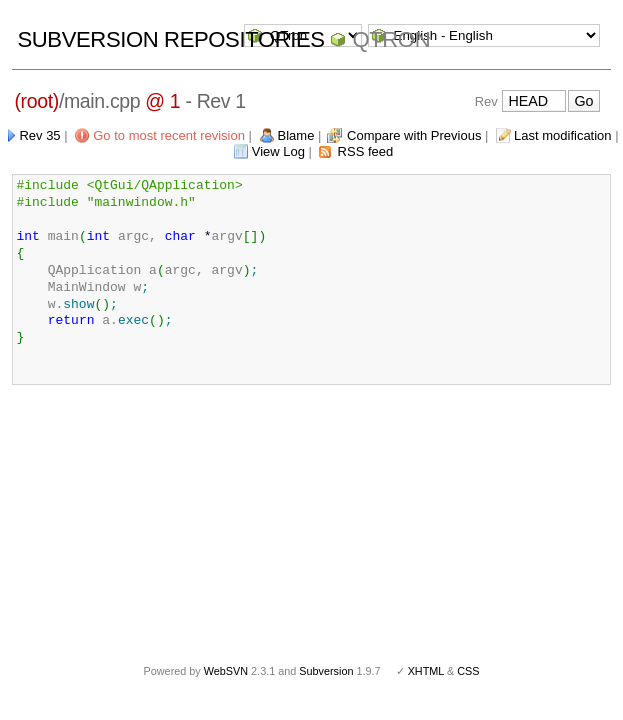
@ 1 (162, 101)
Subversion (326, 671)
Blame (296, 135)
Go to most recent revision (169, 135)
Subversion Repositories (170, 39)
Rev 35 (39, 135)
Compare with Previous (414, 135)
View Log (278, 151)
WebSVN (226, 671)
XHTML (426, 671)
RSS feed (366, 151)
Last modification (563, 135)
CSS (468, 671)
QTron (391, 39)
